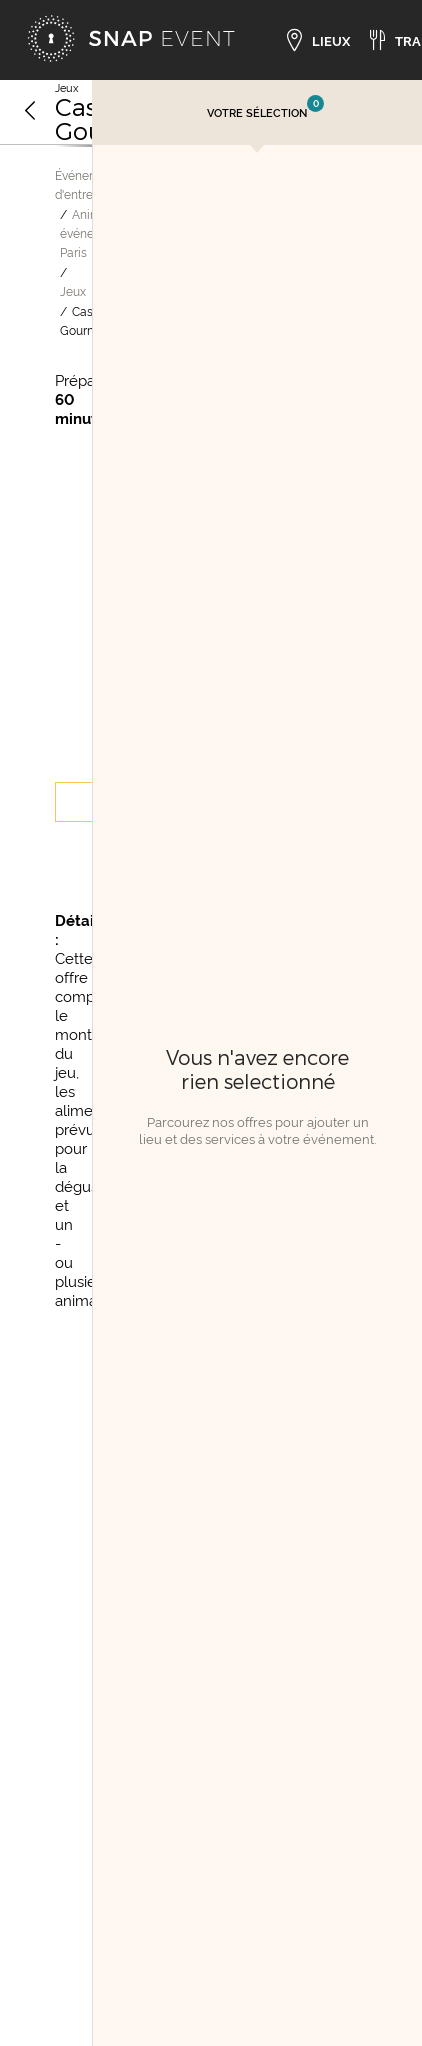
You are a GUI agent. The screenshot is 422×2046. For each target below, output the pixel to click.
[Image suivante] (80, 146)
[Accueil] (131, 40)
